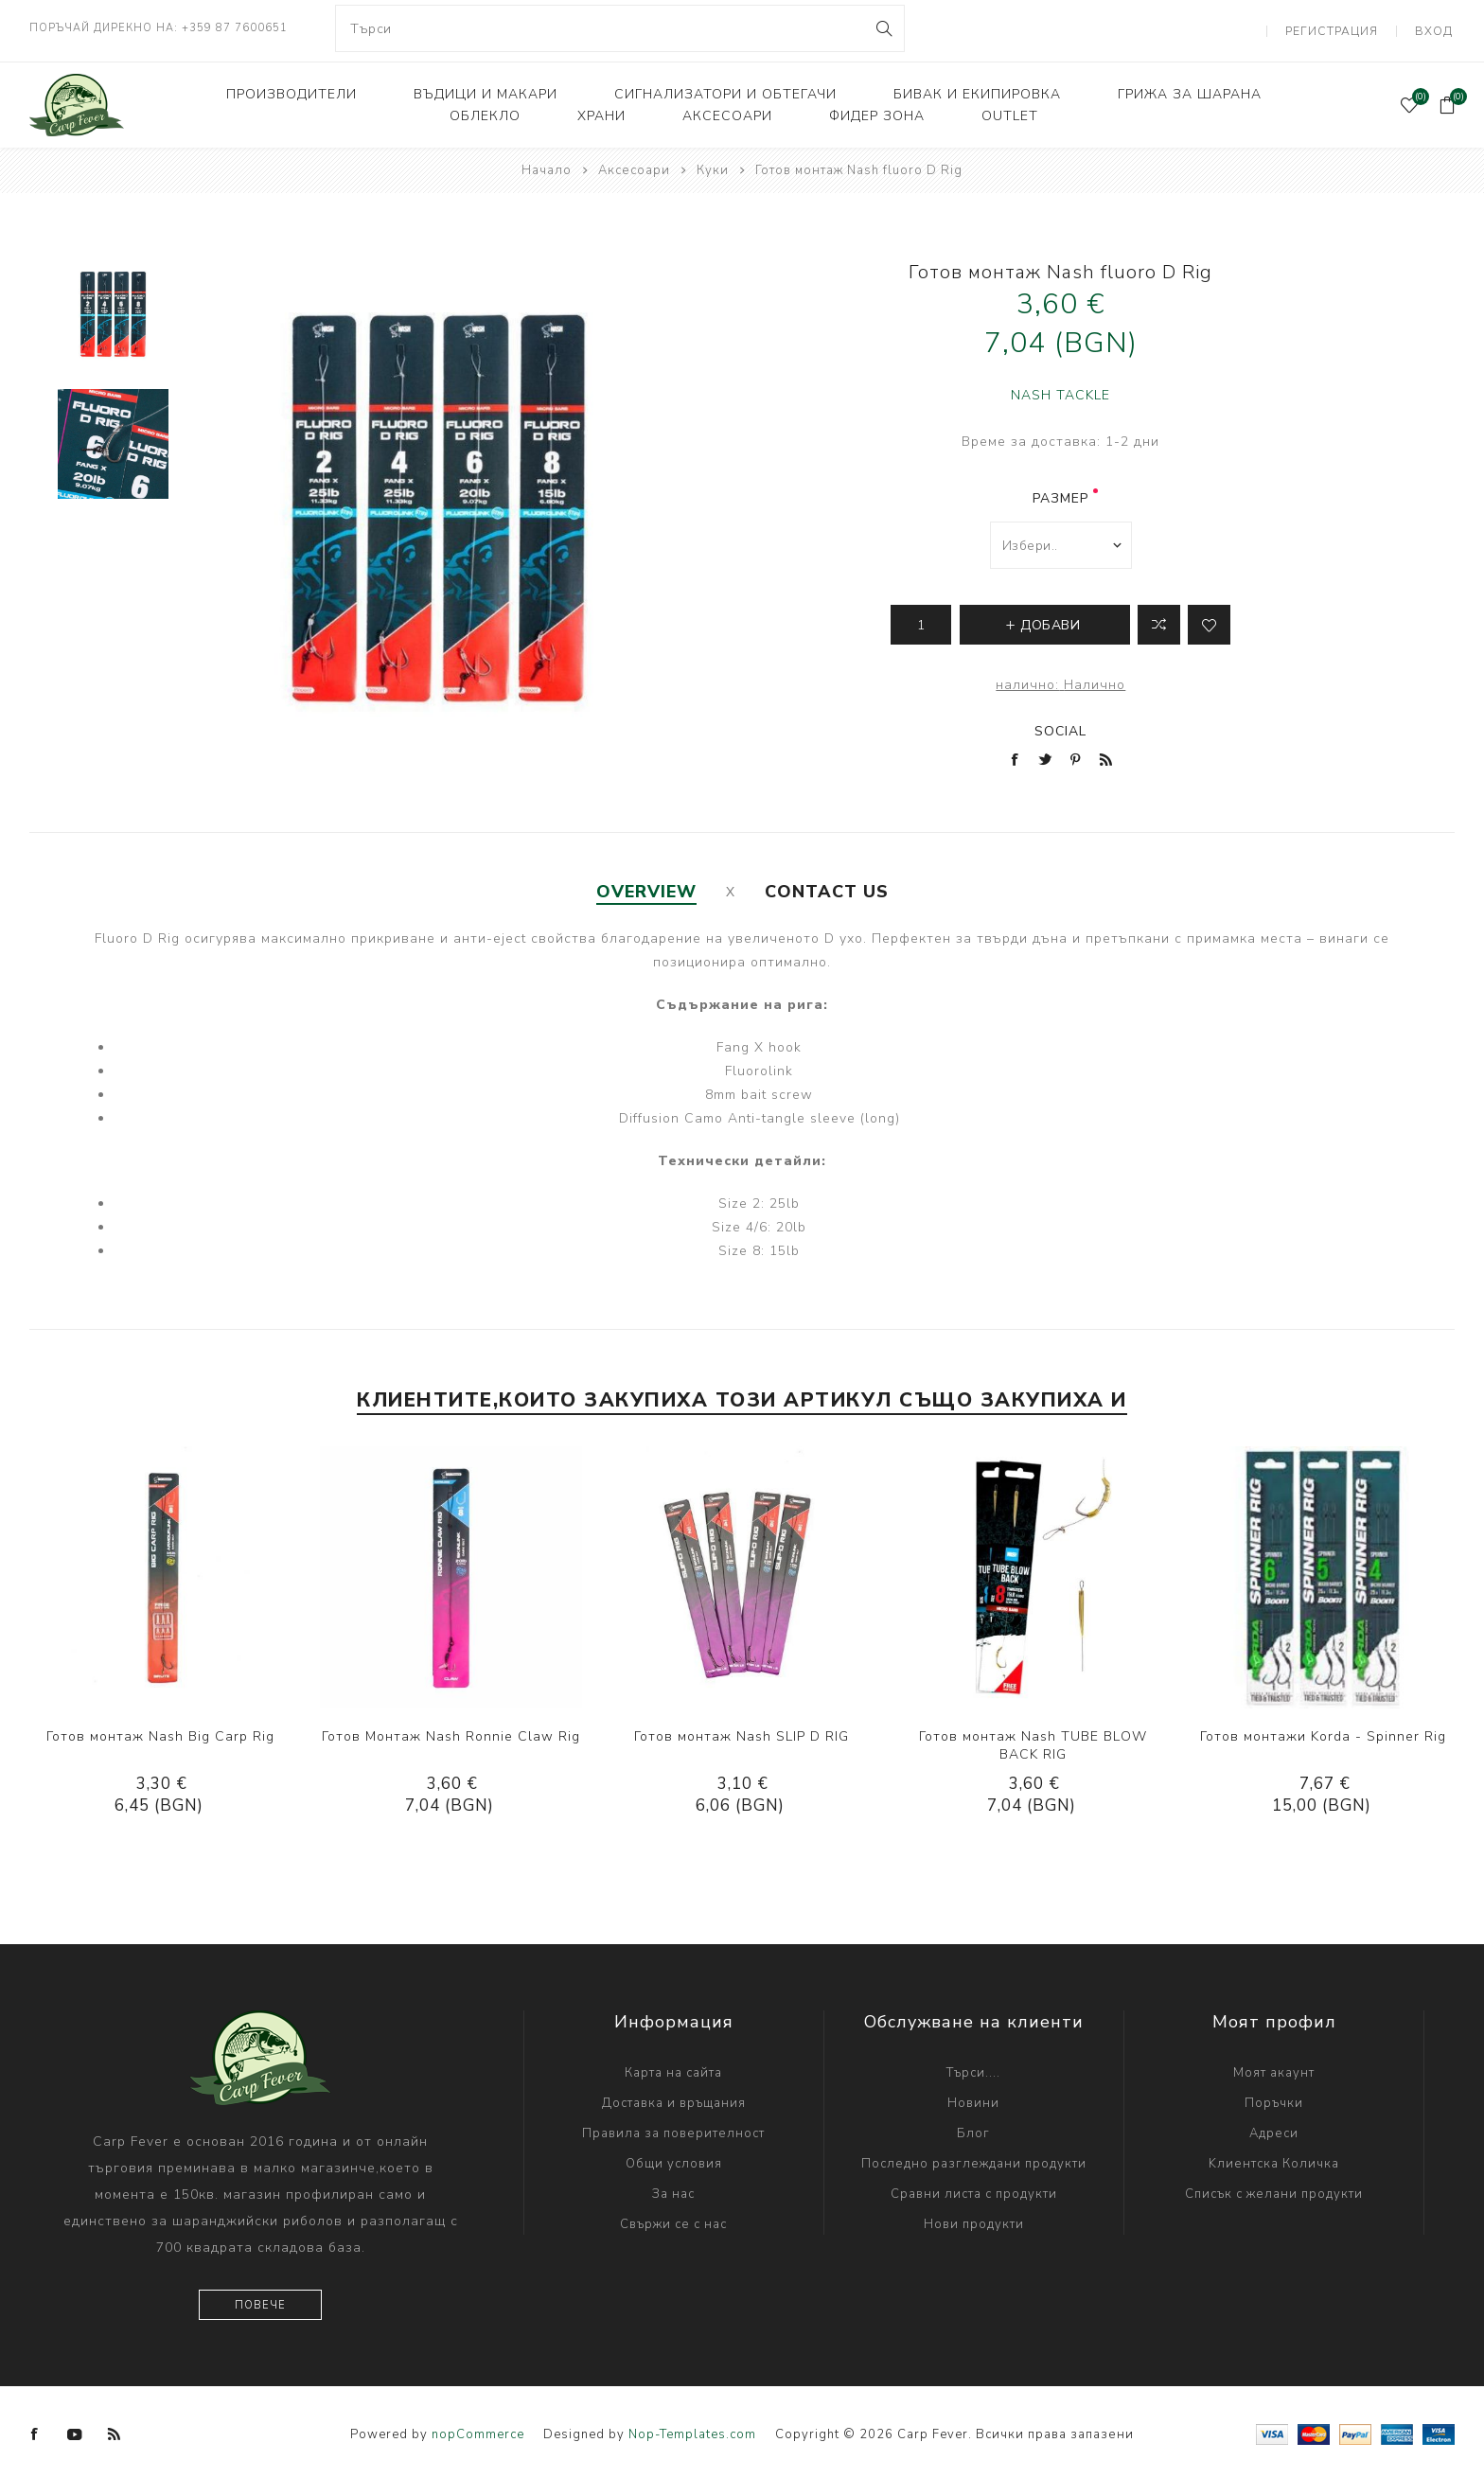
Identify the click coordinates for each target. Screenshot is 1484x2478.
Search (882, 28)
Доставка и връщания (674, 2098)
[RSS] (114, 2430)
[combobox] (620, 28)
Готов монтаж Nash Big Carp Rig (160, 1732)
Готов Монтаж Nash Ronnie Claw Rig (451, 1732)
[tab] (646, 887)
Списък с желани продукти (1274, 2189)
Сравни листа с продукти (974, 2189)
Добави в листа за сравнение (1159, 620)
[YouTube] (75, 2430)
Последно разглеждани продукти (973, 2159)
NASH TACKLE (1060, 390)
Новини (973, 2098)
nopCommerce (478, 2429)
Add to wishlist (1209, 620)
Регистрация (1338, 28)
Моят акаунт (1274, 2068)
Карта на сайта (673, 2068)
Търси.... (973, 2068)
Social (1060, 726)
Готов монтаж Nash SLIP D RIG (741, 1732)
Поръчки (1274, 2098)
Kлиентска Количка (1274, 2159)
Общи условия (674, 2159)
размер (1060, 494)
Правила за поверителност (673, 2128)
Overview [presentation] (646, 887)
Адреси (1273, 2128)
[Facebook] (35, 2430)
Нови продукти (974, 2219)
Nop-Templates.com (692, 2429)
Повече (260, 2300)
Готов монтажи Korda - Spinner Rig (1323, 1732)
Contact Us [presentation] (827, 887)
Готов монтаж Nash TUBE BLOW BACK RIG (1033, 1741)
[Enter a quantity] (921, 620)
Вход (1436, 28)
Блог (973, 2128)
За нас (673, 2189)
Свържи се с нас (673, 2219)
